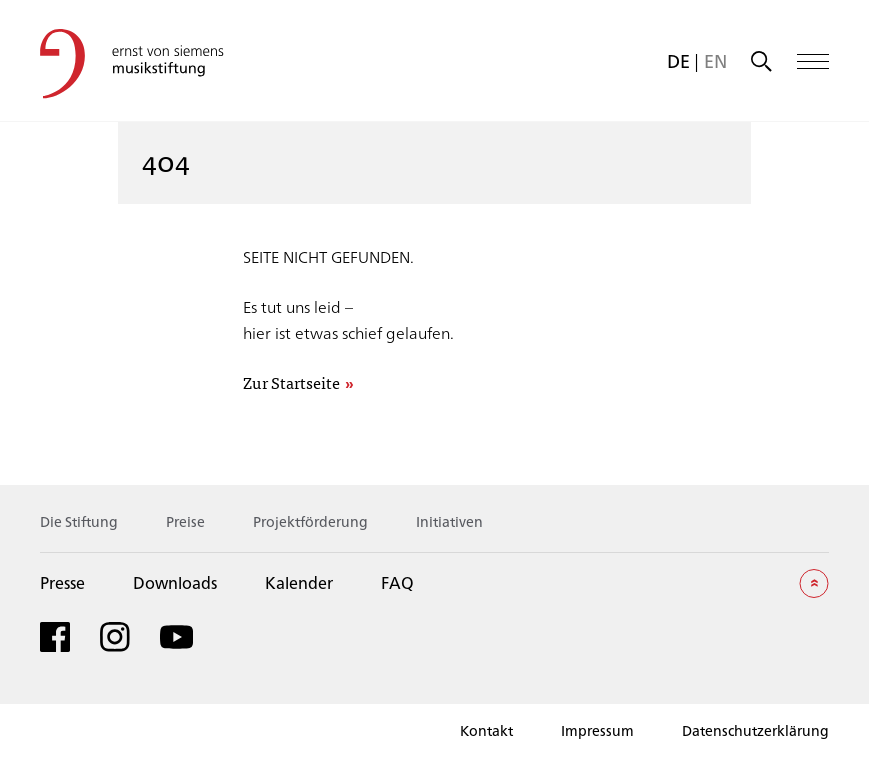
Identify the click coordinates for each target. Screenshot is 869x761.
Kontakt (486, 730)
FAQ (397, 582)
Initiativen (449, 521)
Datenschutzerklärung (755, 730)
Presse (62, 582)
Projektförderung (310, 521)
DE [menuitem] (678, 61)
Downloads (175, 582)
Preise (185, 521)
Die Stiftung (79, 521)
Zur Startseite (291, 383)
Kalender (299, 582)
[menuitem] (678, 61)
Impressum (597, 730)
